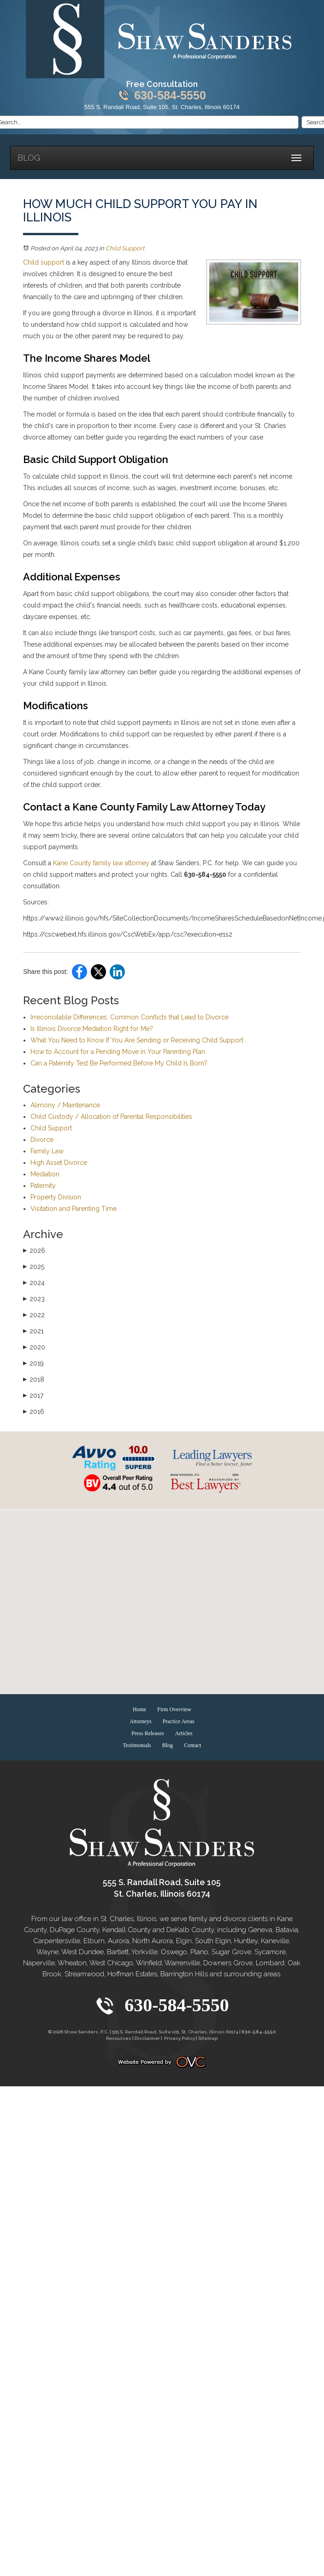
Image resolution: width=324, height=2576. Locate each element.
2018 (33, 1379)
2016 (33, 1411)
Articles (184, 1733)
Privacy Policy (179, 2038)
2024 (34, 1282)
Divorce (41, 1139)
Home (139, 1709)
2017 (33, 1395)
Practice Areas (178, 1721)
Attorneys (140, 1721)
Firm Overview (174, 1709)
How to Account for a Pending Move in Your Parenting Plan (117, 1051)
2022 (34, 1314)
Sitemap (208, 2038)
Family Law (47, 1151)
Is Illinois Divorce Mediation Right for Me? (91, 1028)
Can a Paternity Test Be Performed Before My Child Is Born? (118, 1063)
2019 (33, 1363)
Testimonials (137, 1745)
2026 (34, 1250)
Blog (29, 157)
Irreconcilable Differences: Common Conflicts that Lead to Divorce (129, 1017)
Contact (192, 1745)
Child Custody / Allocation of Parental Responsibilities (111, 1116)
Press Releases (147, 1733)
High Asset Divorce (58, 1162)
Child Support (125, 248)
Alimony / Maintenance (65, 1105)
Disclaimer (147, 2038)
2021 (33, 1331)
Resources (118, 2038)
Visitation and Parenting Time (73, 1208)
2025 (33, 1266)
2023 (34, 1298)
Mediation (44, 1174)
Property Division (55, 1197)
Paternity (43, 1185)
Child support (43, 262)
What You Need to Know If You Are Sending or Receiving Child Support (136, 1040)
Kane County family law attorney (100, 863)
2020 (34, 1347)
